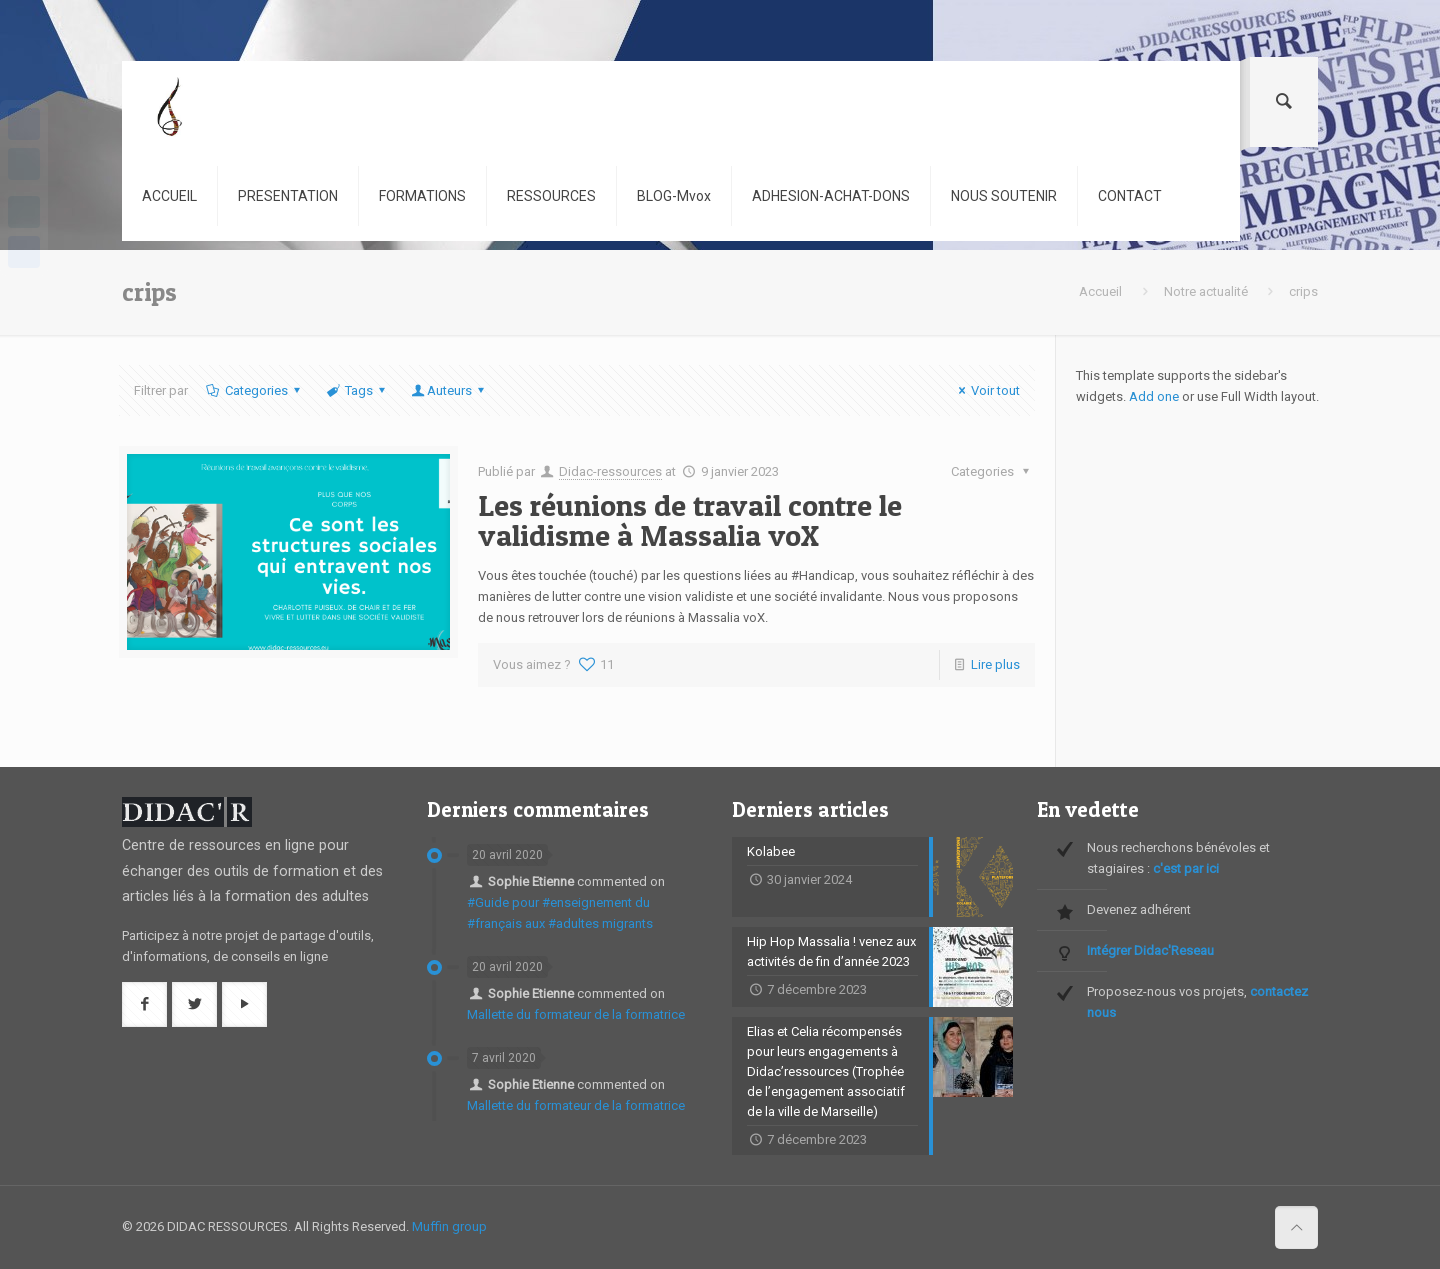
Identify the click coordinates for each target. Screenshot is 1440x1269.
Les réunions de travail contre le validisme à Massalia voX (690, 520)
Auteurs (449, 390)
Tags (357, 390)
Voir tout (986, 390)
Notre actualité (1206, 291)
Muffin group (449, 1226)
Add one (1154, 396)
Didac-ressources (610, 471)
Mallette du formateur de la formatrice (576, 1014)
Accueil (1100, 291)
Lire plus (995, 664)
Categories (254, 390)
